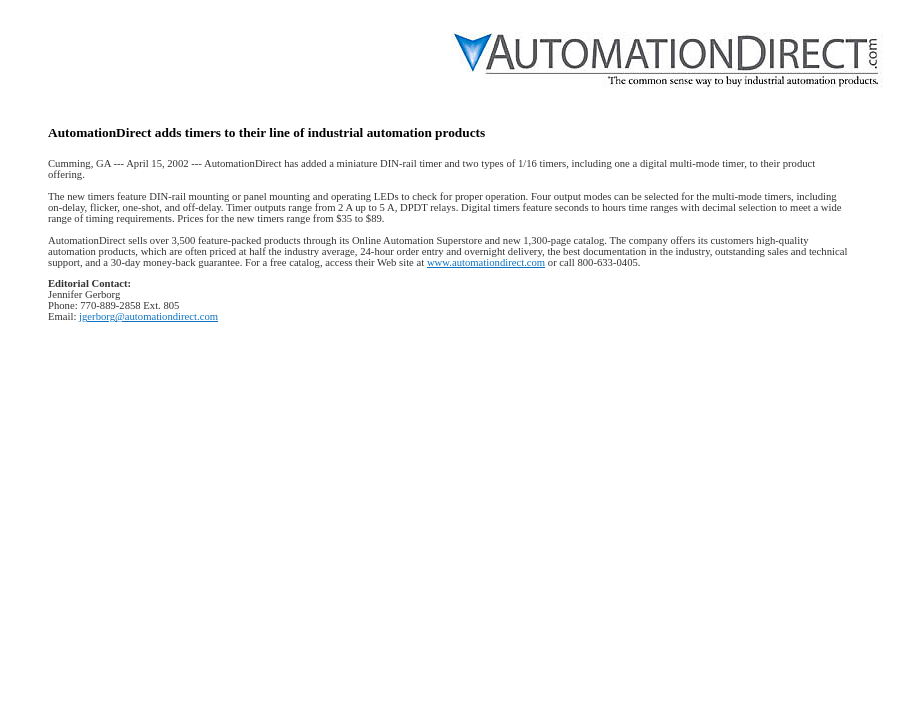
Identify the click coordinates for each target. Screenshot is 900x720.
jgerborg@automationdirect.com (148, 316)
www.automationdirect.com (486, 262)
